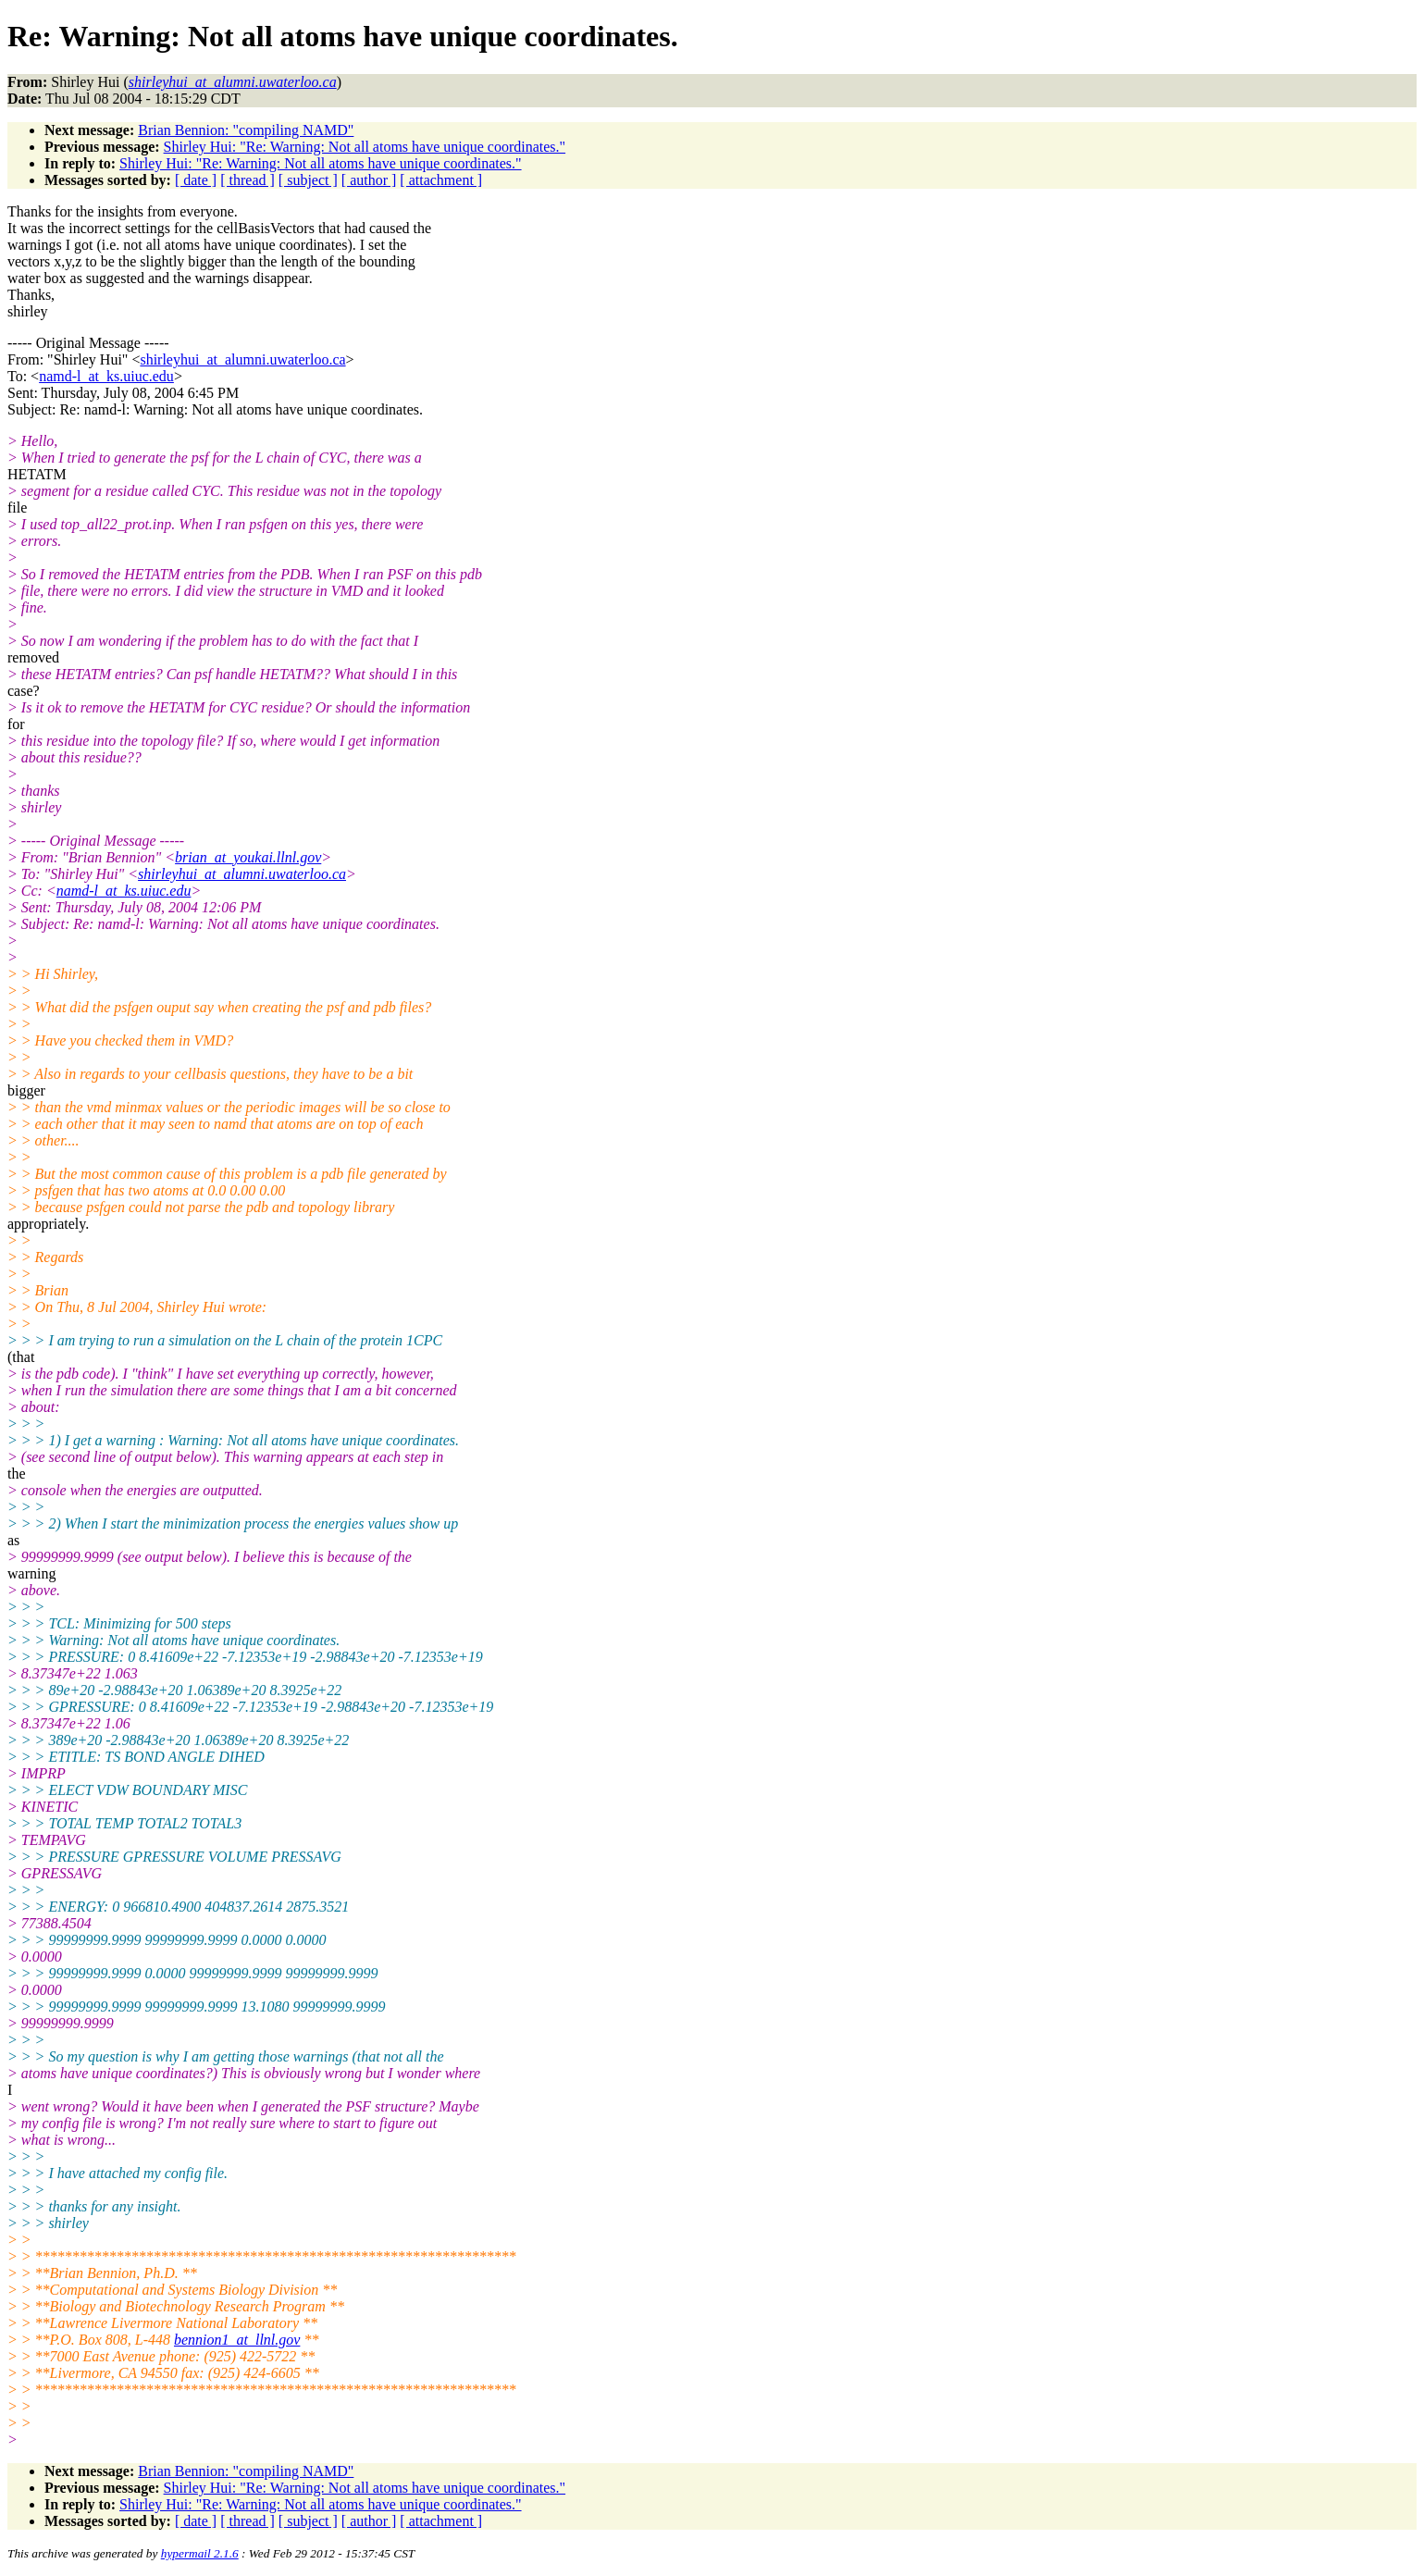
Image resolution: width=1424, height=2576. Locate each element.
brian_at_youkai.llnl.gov (248, 857)
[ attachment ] (441, 180)
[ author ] (369, 180)
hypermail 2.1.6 (200, 2553)
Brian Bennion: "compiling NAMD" (245, 130)
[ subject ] (308, 180)
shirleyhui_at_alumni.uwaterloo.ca (242, 359)
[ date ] (196, 180)
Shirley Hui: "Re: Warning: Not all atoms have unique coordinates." (365, 147)
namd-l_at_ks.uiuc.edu (106, 376)
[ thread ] (247, 180)
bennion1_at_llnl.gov (237, 2339)
